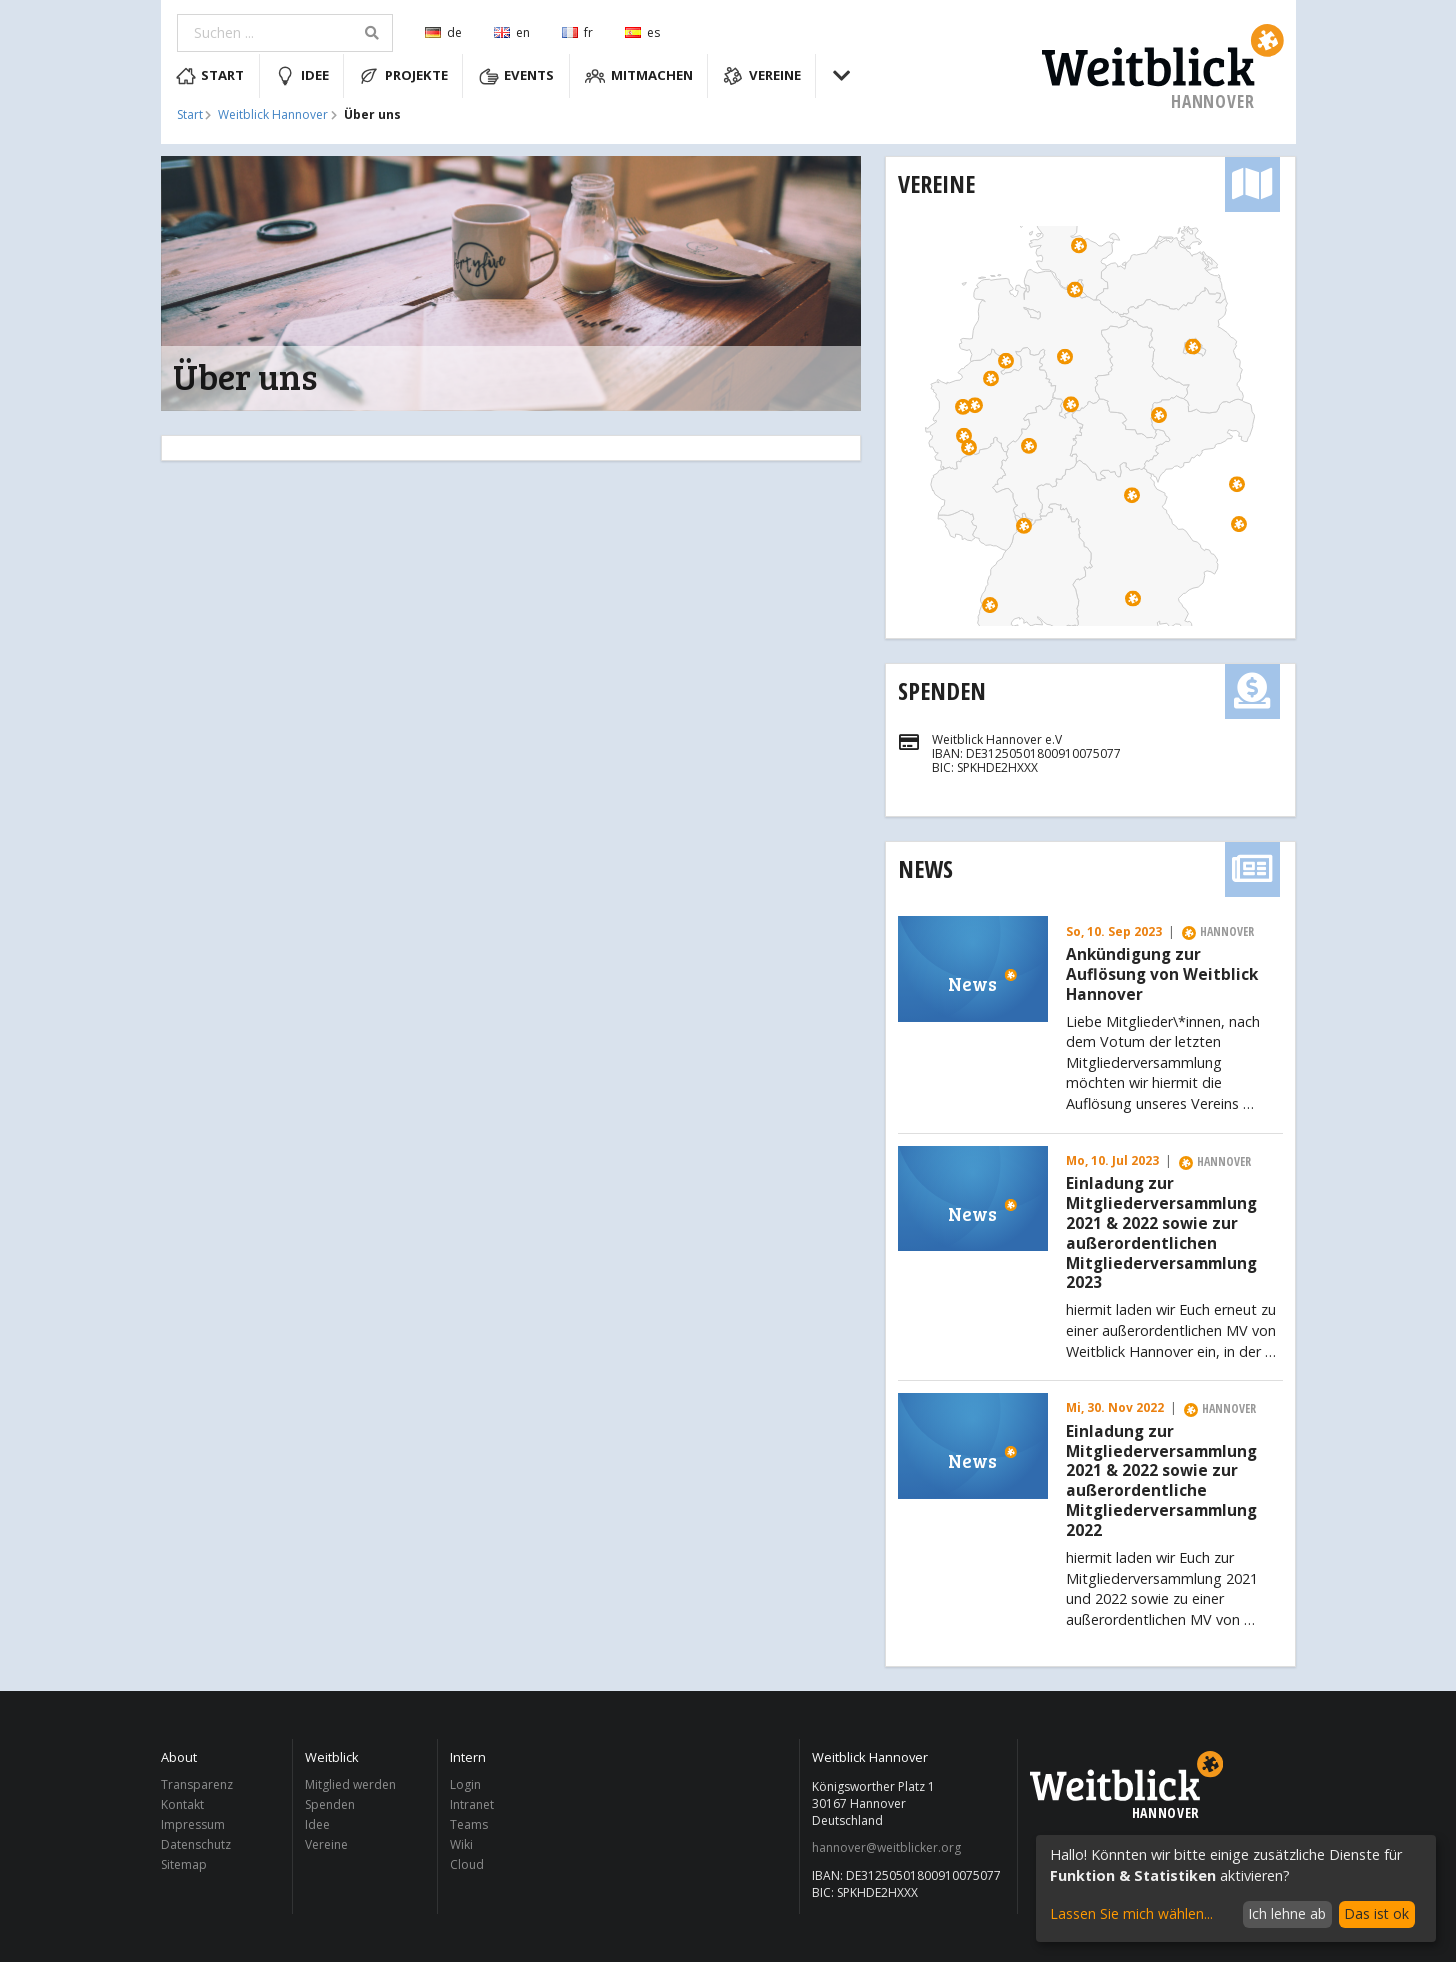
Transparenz (197, 1785)
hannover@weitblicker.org (886, 1848)
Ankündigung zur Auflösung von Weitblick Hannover (1162, 974)
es (642, 32)
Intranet (472, 1804)
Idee (302, 76)
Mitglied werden (350, 1785)
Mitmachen (639, 76)
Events (517, 76)
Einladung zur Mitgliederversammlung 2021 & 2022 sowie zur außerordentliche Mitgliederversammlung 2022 (1161, 1481)
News (925, 868)
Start (210, 76)
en (512, 32)
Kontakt (182, 1804)
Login (465, 1785)
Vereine (762, 76)
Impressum (193, 1824)
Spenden (942, 690)
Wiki (461, 1844)
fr (577, 32)
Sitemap (184, 1864)
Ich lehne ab (1287, 1913)
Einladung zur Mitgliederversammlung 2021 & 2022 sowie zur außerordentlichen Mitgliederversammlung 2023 (1161, 1233)
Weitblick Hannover (273, 115)
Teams (469, 1824)
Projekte (403, 76)
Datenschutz (196, 1844)
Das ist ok (1376, 1913)
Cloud (467, 1864)
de (443, 32)
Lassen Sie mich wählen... (1131, 1913)
